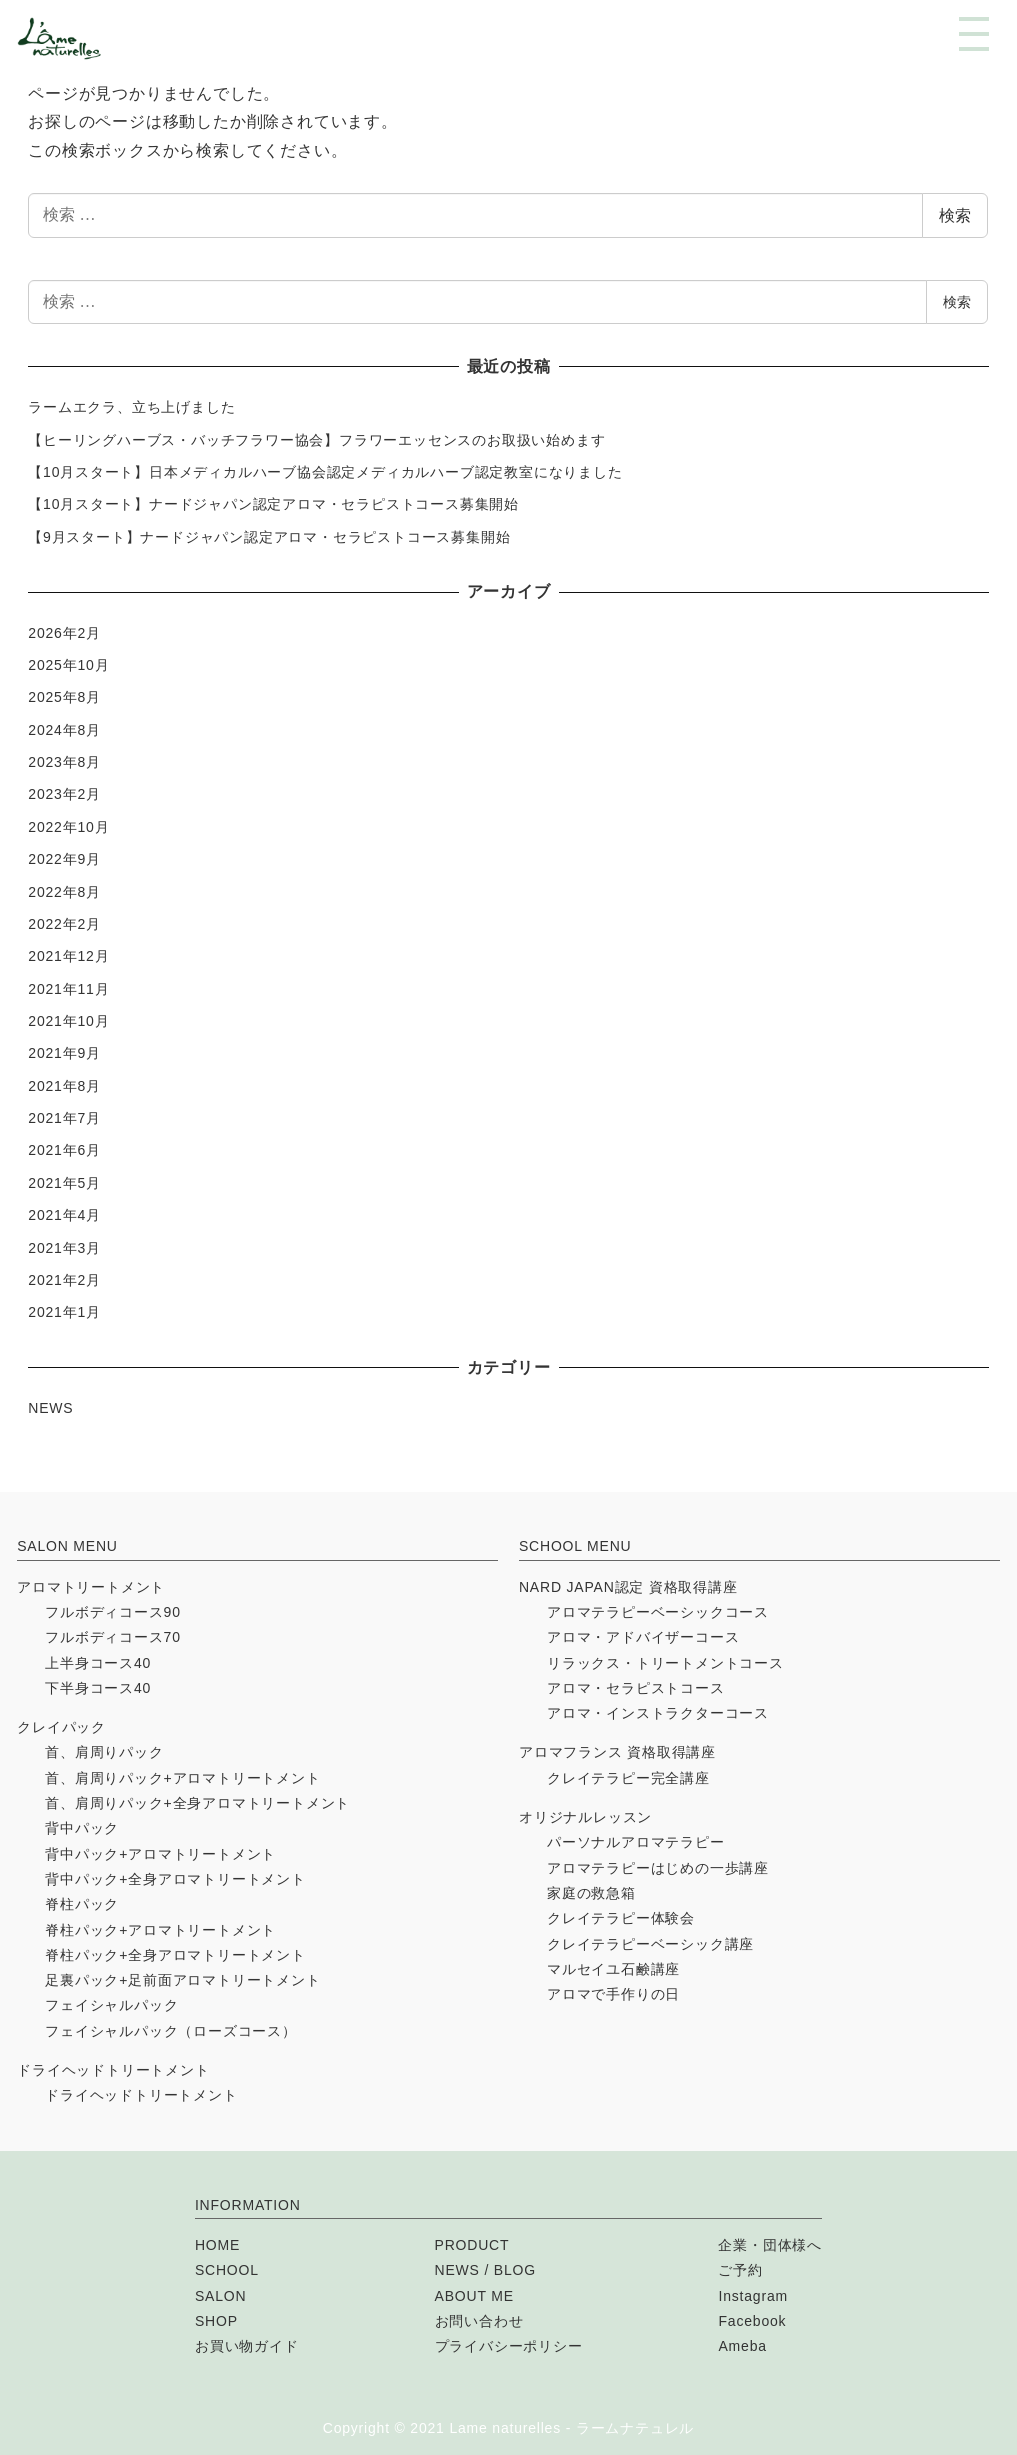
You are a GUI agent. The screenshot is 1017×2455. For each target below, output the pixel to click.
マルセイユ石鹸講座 (613, 1969)
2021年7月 (64, 1118)
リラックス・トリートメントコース (665, 1663)
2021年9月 (64, 1053)
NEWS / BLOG (485, 2270)
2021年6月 (64, 1150)
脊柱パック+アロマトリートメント (160, 1930)
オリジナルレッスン (585, 1817)
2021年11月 (68, 989)
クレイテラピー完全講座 (628, 1778)
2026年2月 (64, 633)
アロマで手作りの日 (613, 1994)
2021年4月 (64, 1215)
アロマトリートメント (91, 1587)
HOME (217, 2245)
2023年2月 (64, 794)
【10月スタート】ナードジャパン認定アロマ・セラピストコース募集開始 (273, 504)
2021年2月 (64, 1280)
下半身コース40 (98, 1688)
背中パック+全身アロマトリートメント (175, 1879)
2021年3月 (64, 1248)
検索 (955, 215)
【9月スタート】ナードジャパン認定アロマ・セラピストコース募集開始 (269, 537)
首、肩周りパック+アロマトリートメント (182, 1778)
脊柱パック (82, 1904)
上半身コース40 (98, 1663)
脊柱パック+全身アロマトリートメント (175, 1955)
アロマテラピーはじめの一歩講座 (658, 1868)
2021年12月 (68, 956)
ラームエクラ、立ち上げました (131, 407)
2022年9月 (64, 859)
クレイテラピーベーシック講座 (650, 1944)
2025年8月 (64, 697)
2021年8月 (64, 1086)
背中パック (82, 1828)
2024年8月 (64, 730)
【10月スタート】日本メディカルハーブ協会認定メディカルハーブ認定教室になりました (325, 472)
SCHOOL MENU (575, 1546)
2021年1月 (64, 1312)
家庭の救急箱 (591, 1893)
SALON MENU (67, 1546)
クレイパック (61, 1727)
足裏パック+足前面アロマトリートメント (182, 1980)
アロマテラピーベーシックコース (658, 1612)
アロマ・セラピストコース (636, 1688)
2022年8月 (64, 892)
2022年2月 (64, 924)
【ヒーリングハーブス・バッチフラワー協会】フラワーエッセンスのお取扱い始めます (316, 440)
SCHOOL (227, 2270)
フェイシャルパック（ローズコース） (171, 2031)
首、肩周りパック (104, 1752)
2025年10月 (68, 665)
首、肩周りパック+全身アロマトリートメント (197, 1803)
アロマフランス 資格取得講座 (617, 1752)
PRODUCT (472, 2245)
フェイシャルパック (111, 2005)
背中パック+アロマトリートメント (160, 1854)
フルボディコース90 (113, 1612)
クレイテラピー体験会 (621, 1918)
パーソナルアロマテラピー (636, 1842)
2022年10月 (68, 827)
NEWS (50, 1408)
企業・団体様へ (770, 2245)
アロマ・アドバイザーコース (643, 1637)
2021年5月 (64, 1183)
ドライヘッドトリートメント (113, 2070)
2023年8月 (64, 762)
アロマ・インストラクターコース (658, 1713)
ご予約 (740, 2270)
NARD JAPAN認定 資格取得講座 (628, 1587)
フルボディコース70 (113, 1637)
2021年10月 (68, 1021)
